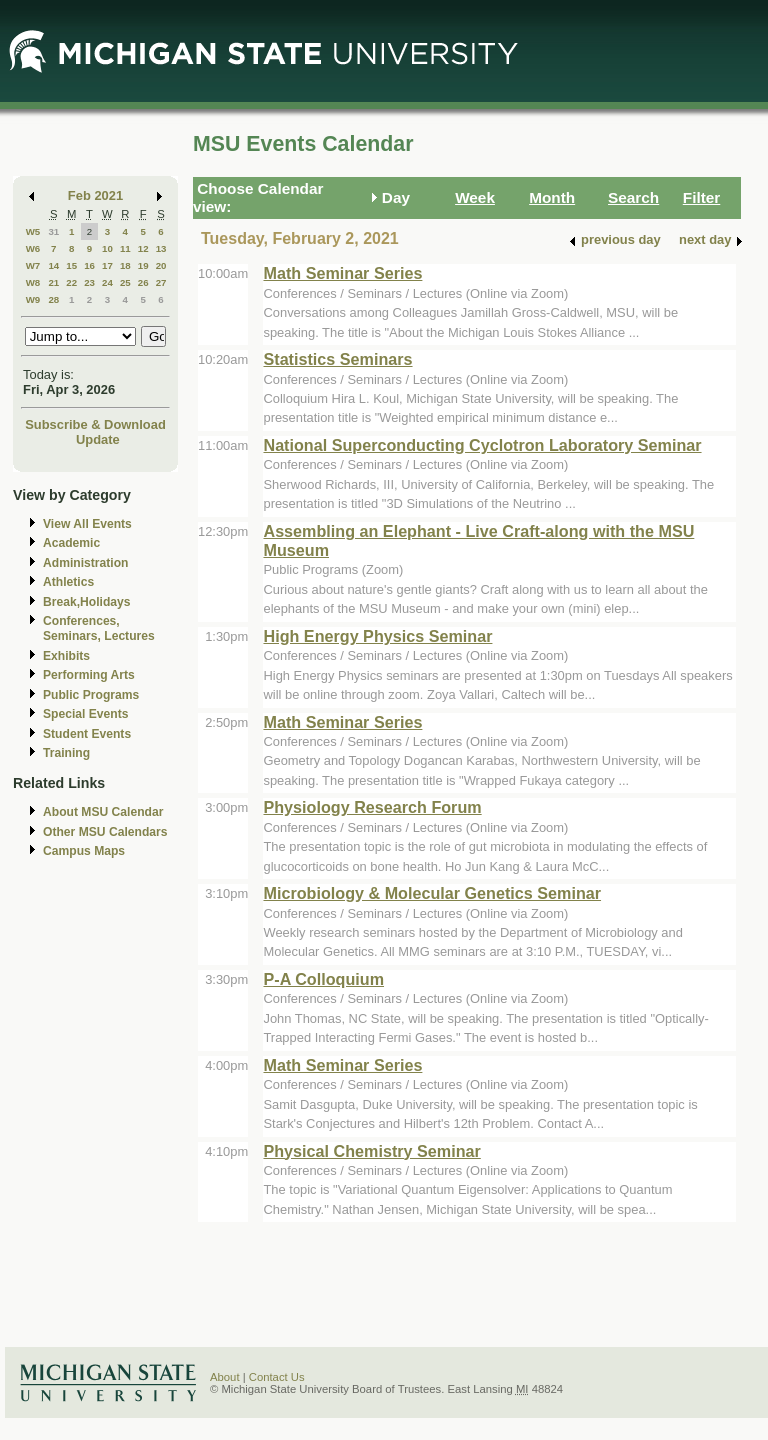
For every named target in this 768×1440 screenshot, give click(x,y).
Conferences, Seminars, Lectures (99, 628)
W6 (33, 248)
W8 (33, 282)
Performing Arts (89, 675)
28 (53, 299)
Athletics (68, 582)
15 (71, 265)
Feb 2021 (95, 195)
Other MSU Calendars (105, 832)
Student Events (87, 734)
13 (161, 248)
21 (53, 282)
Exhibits (66, 656)
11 (125, 248)
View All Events (87, 524)
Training (66, 753)
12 (143, 248)
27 (161, 282)
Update (98, 439)
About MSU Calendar (103, 812)
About (225, 1377)
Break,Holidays (87, 602)
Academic (71, 543)
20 (161, 265)
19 (143, 265)
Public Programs (91, 695)
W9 (33, 299)
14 (53, 265)
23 (89, 282)
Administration (85, 563)
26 (143, 282)
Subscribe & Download (95, 424)
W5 (33, 231)
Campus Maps (84, 851)
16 (89, 265)
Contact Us (277, 1377)
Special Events (85, 714)
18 (125, 265)
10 (107, 248)
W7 (33, 265)
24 (107, 282)
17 (107, 265)
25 (125, 282)
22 (71, 282)
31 (53, 231)
